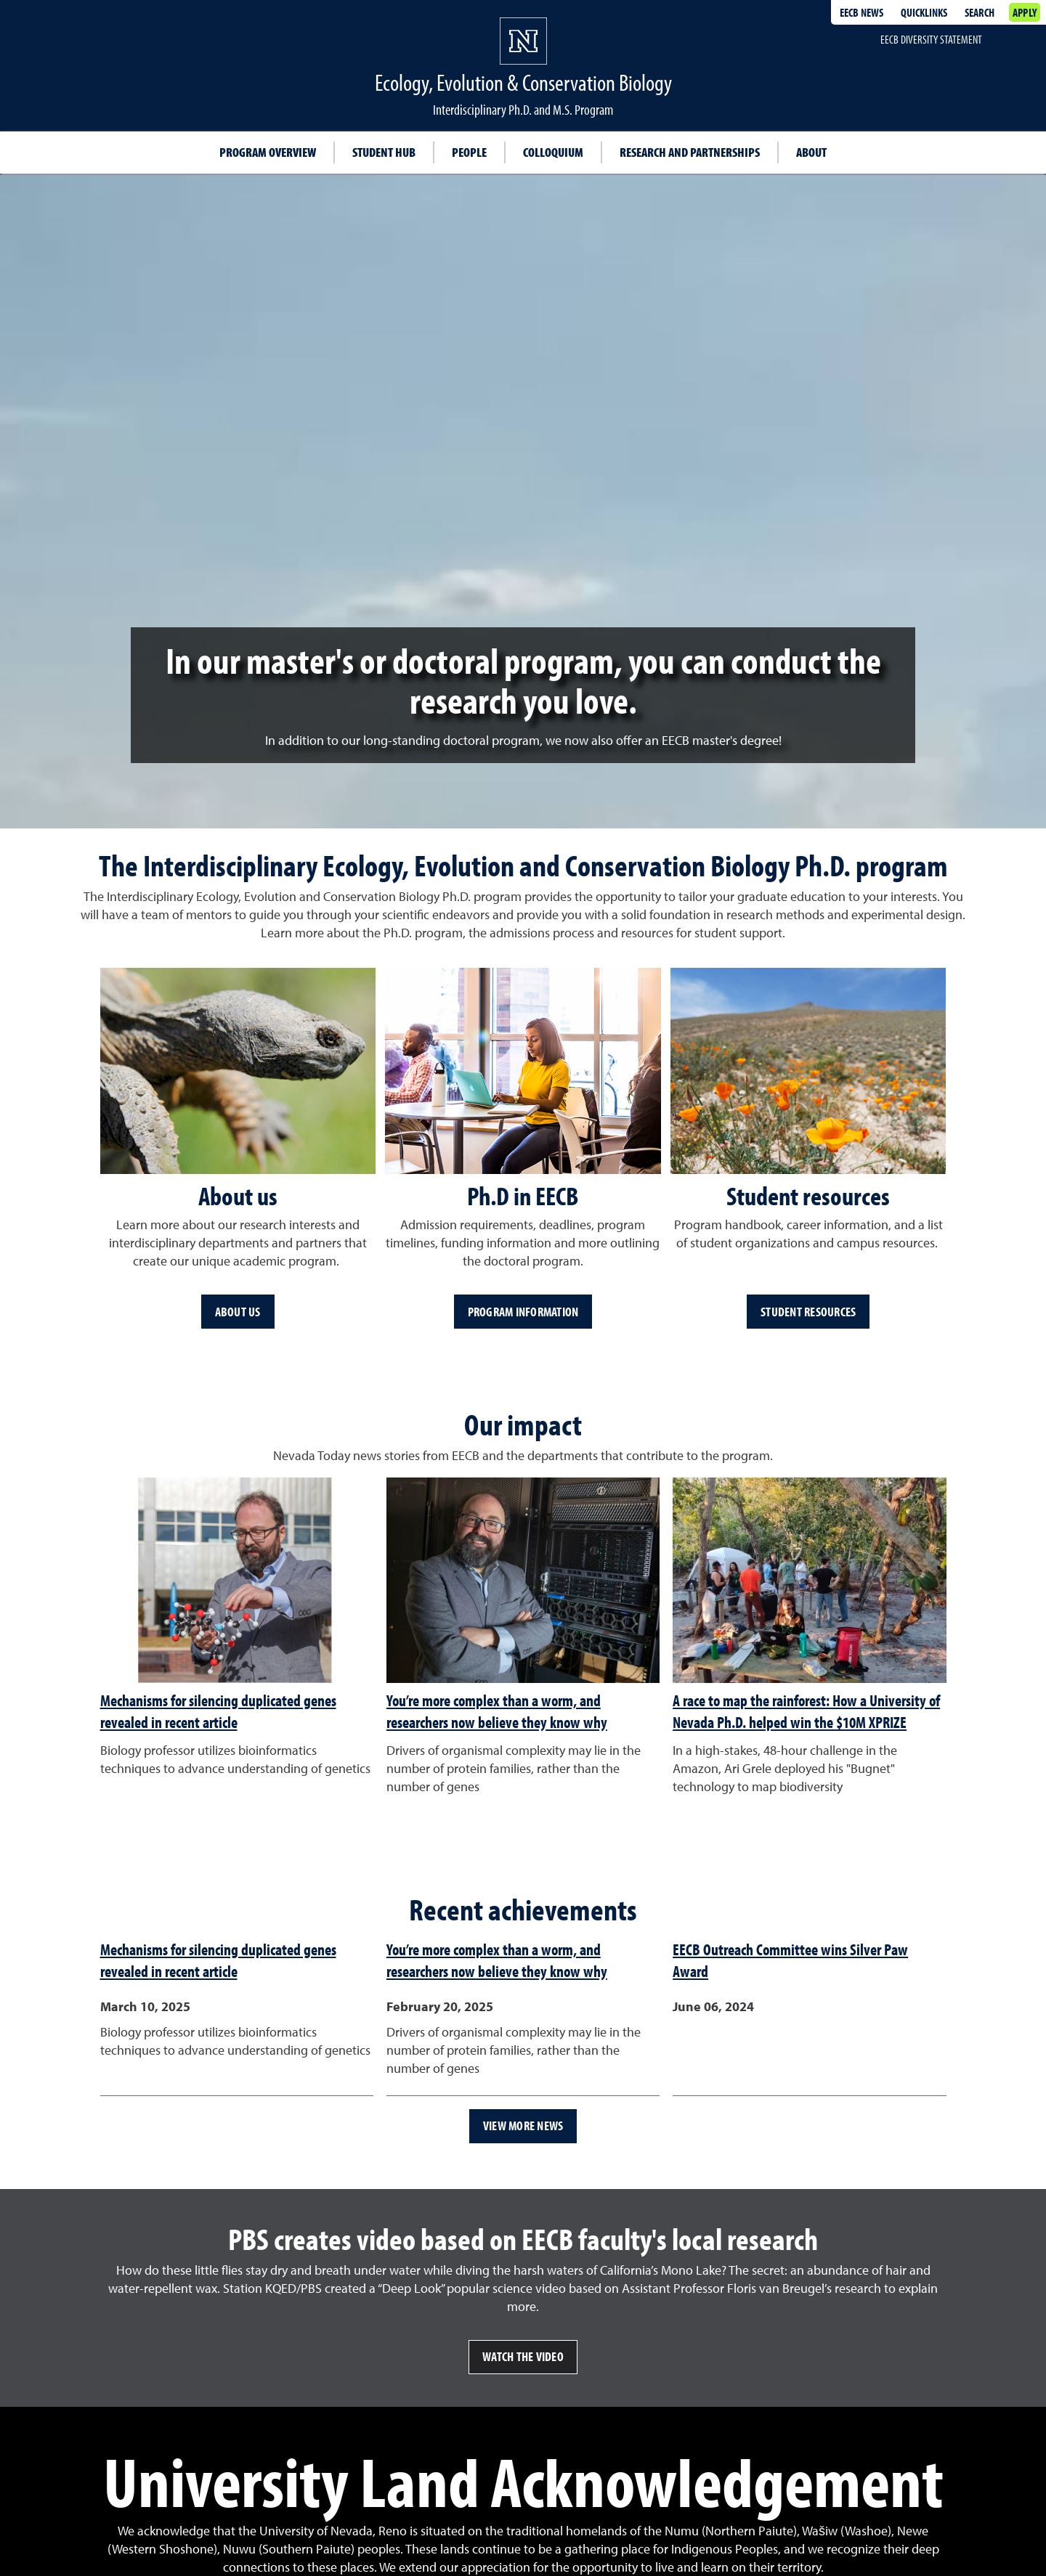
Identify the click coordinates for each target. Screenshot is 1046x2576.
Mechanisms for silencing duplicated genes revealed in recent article (218, 1711)
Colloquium (553, 152)
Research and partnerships (690, 152)
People (469, 152)
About (811, 152)
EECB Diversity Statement (931, 39)
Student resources (808, 1311)
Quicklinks (924, 12)
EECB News (861, 12)
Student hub (383, 152)
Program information (523, 1311)
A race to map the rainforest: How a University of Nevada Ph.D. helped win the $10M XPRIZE (806, 1711)
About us (238, 1311)
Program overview (267, 152)
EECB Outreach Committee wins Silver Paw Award (790, 1960)
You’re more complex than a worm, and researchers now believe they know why (496, 1711)
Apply (1025, 12)
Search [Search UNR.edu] (979, 12)
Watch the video (523, 2356)
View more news (523, 2125)
